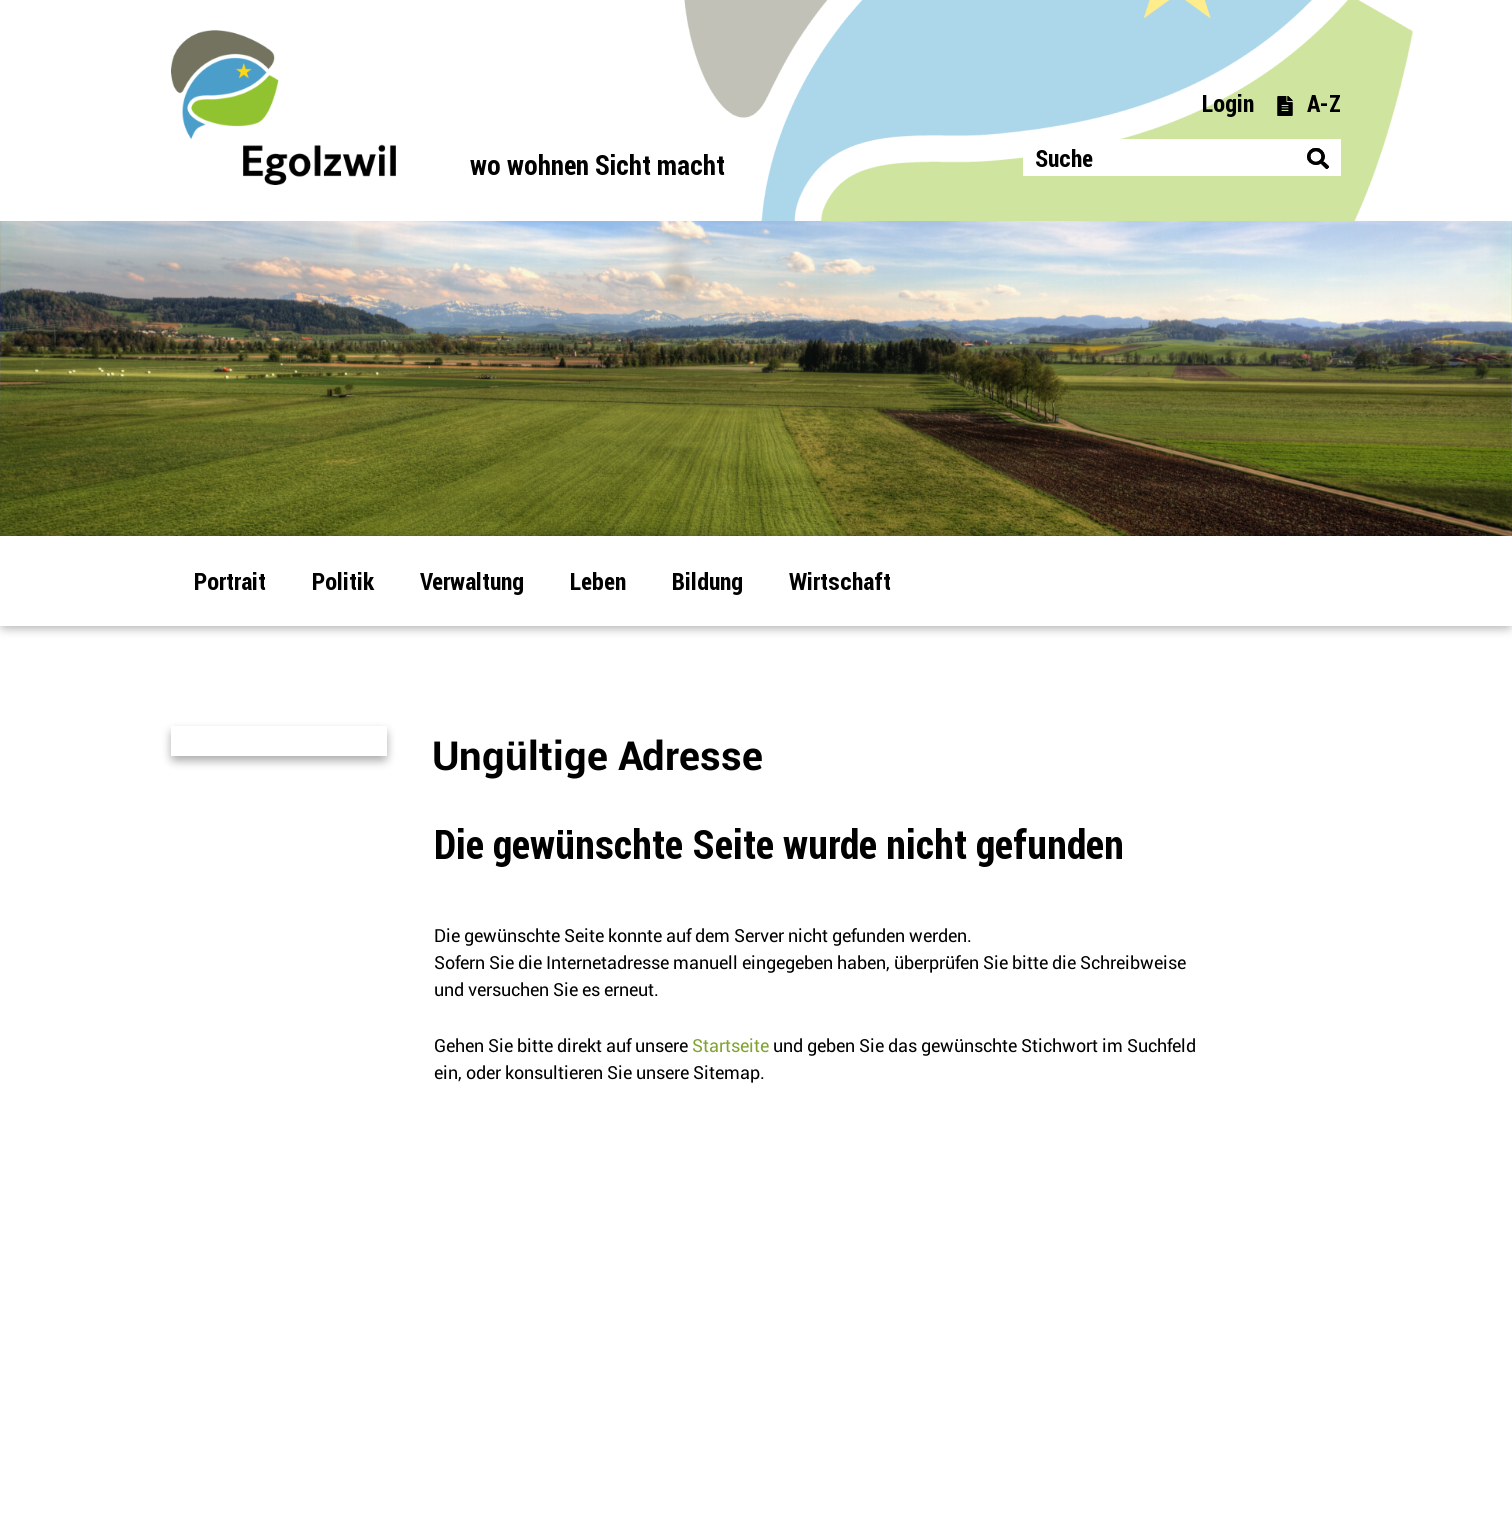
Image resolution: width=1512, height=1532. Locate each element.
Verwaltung (472, 580)
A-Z (1308, 102)
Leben (598, 580)
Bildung (707, 580)
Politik (343, 580)
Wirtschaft (840, 580)
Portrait (230, 580)
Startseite (730, 1045)
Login (1228, 102)
